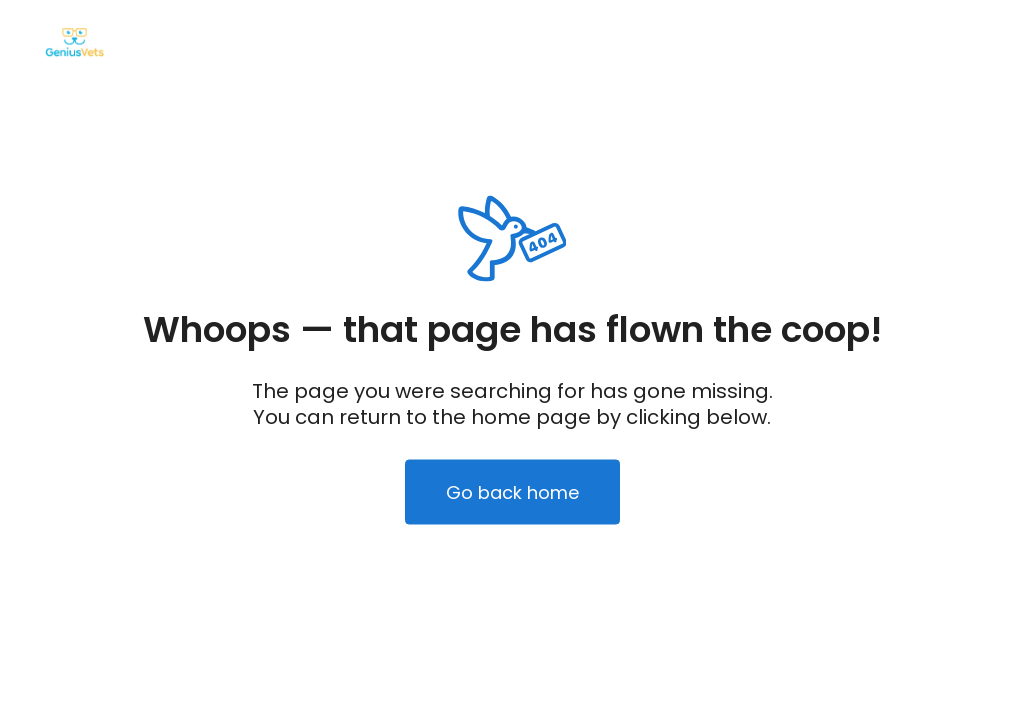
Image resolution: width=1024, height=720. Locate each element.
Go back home (512, 492)
